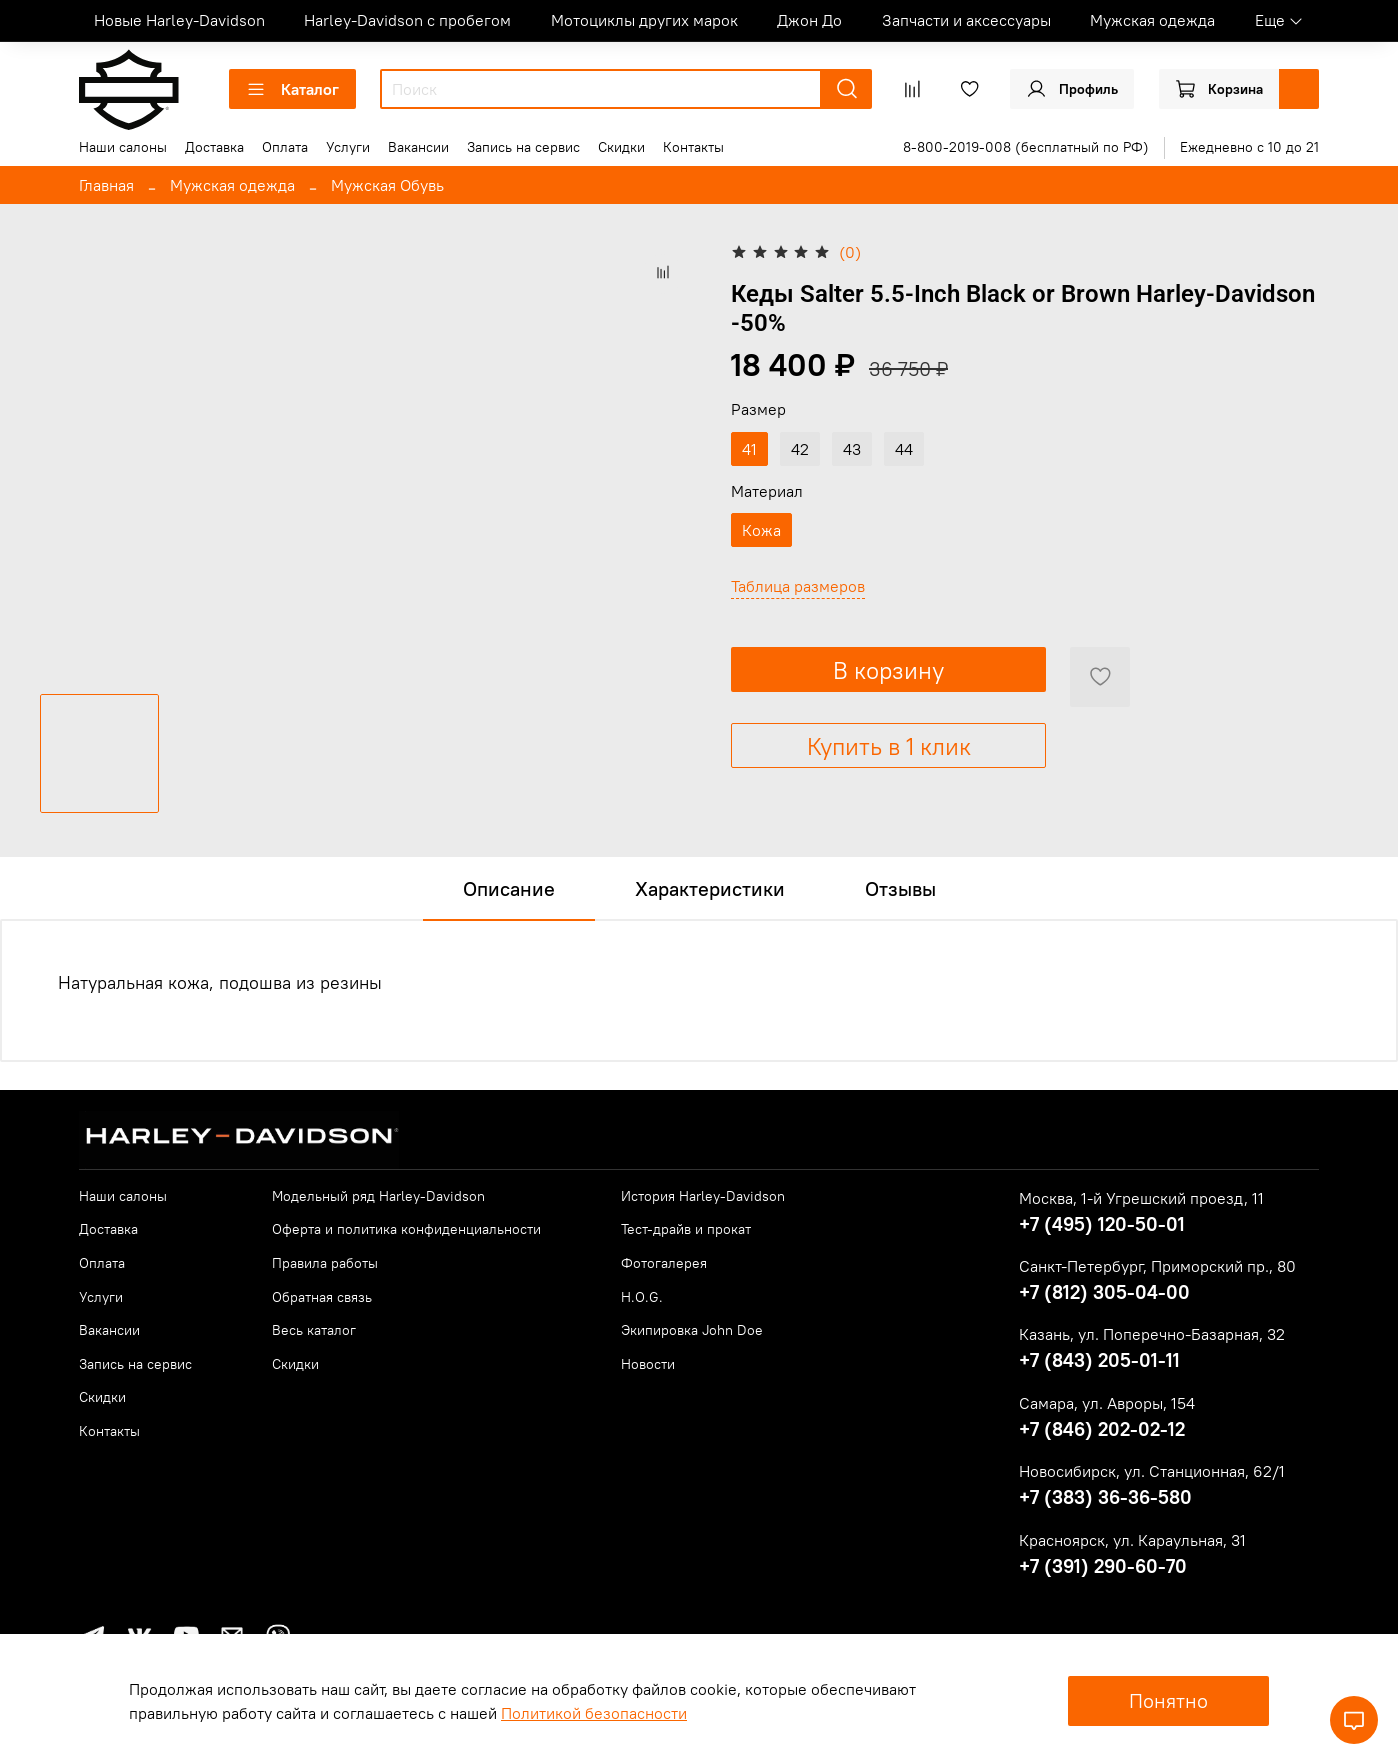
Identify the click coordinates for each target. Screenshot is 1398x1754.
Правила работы (325, 1263)
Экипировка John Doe (692, 1330)
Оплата (285, 147)
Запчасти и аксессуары (966, 20)
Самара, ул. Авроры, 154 (1107, 1403)
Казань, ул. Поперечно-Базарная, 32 (1152, 1334)
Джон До (809, 20)
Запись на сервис (523, 147)
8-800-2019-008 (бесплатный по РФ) (1026, 147)
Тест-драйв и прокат (686, 1229)
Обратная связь (322, 1297)
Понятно (1168, 1700)
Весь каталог (314, 1330)
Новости (648, 1364)
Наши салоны (123, 147)
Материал (767, 491)
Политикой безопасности (594, 1713)
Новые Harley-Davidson (179, 20)
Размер (758, 409)
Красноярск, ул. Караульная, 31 (1132, 1540)
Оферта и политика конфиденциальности (406, 1229)
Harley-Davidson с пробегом (407, 20)
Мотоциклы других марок (644, 20)
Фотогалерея (664, 1263)
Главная (106, 185)
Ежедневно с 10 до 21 (1249, 147)
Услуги (348, 147)
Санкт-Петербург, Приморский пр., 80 (1157, 1266)
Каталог (292, 89)
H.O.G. (642, 1297)
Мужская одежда (1152, 20)
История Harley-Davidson (703, 1196)
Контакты (693, 147)
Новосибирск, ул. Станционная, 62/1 (1152, 1471)
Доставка (214, 147)
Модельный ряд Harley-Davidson (378, 1196)
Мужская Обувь (387, 185)
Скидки (621, 147)
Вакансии (418, 147)
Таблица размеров (798, 586)
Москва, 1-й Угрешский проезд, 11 (1141, 1198)
